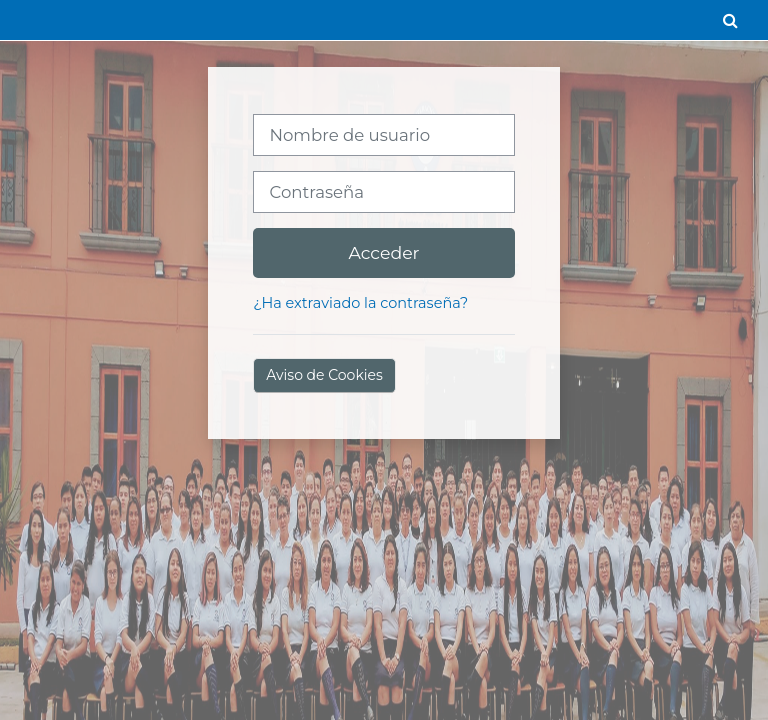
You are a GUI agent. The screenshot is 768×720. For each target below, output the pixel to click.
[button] (731, 20)
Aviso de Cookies (324, 375)
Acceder (383, 252)
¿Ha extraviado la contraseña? (360, 303)
